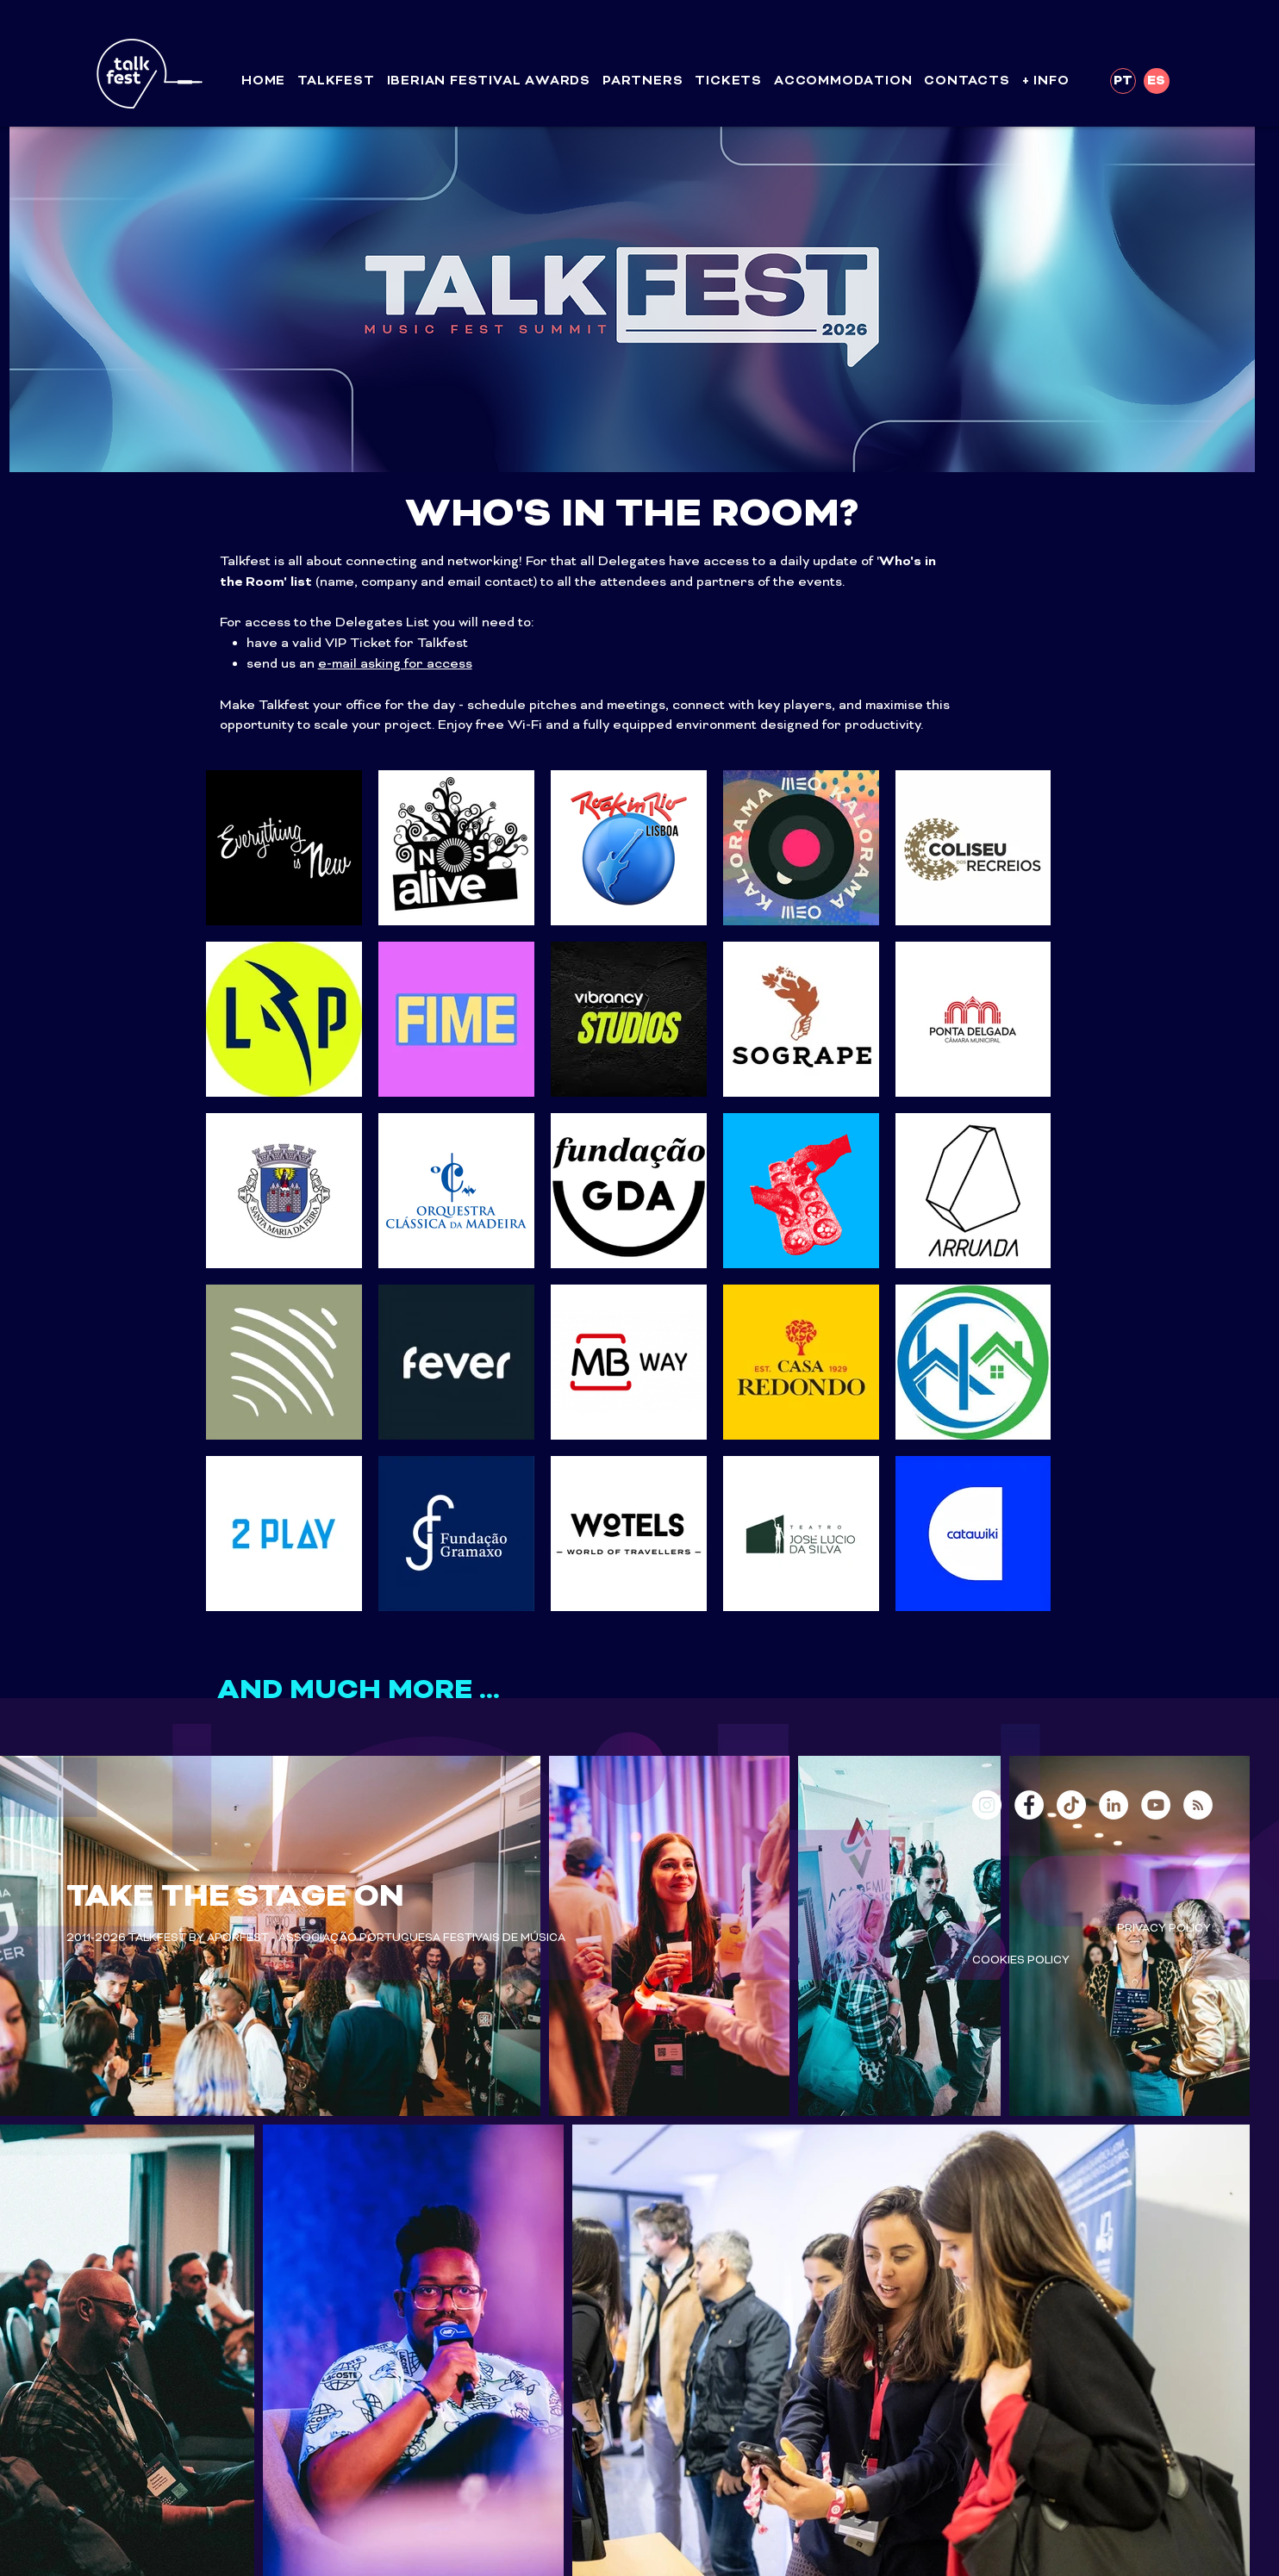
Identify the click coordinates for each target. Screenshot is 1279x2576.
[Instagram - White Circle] (986, 1805)
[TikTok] (1071, 1805)
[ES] (1157, 81)
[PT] (1123, 81)
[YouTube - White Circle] (1155, 1805)
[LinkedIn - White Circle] (1113, 1805)
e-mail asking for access (395, 664)
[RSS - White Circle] (1198, 1805)
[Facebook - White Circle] (1029, 1805)
